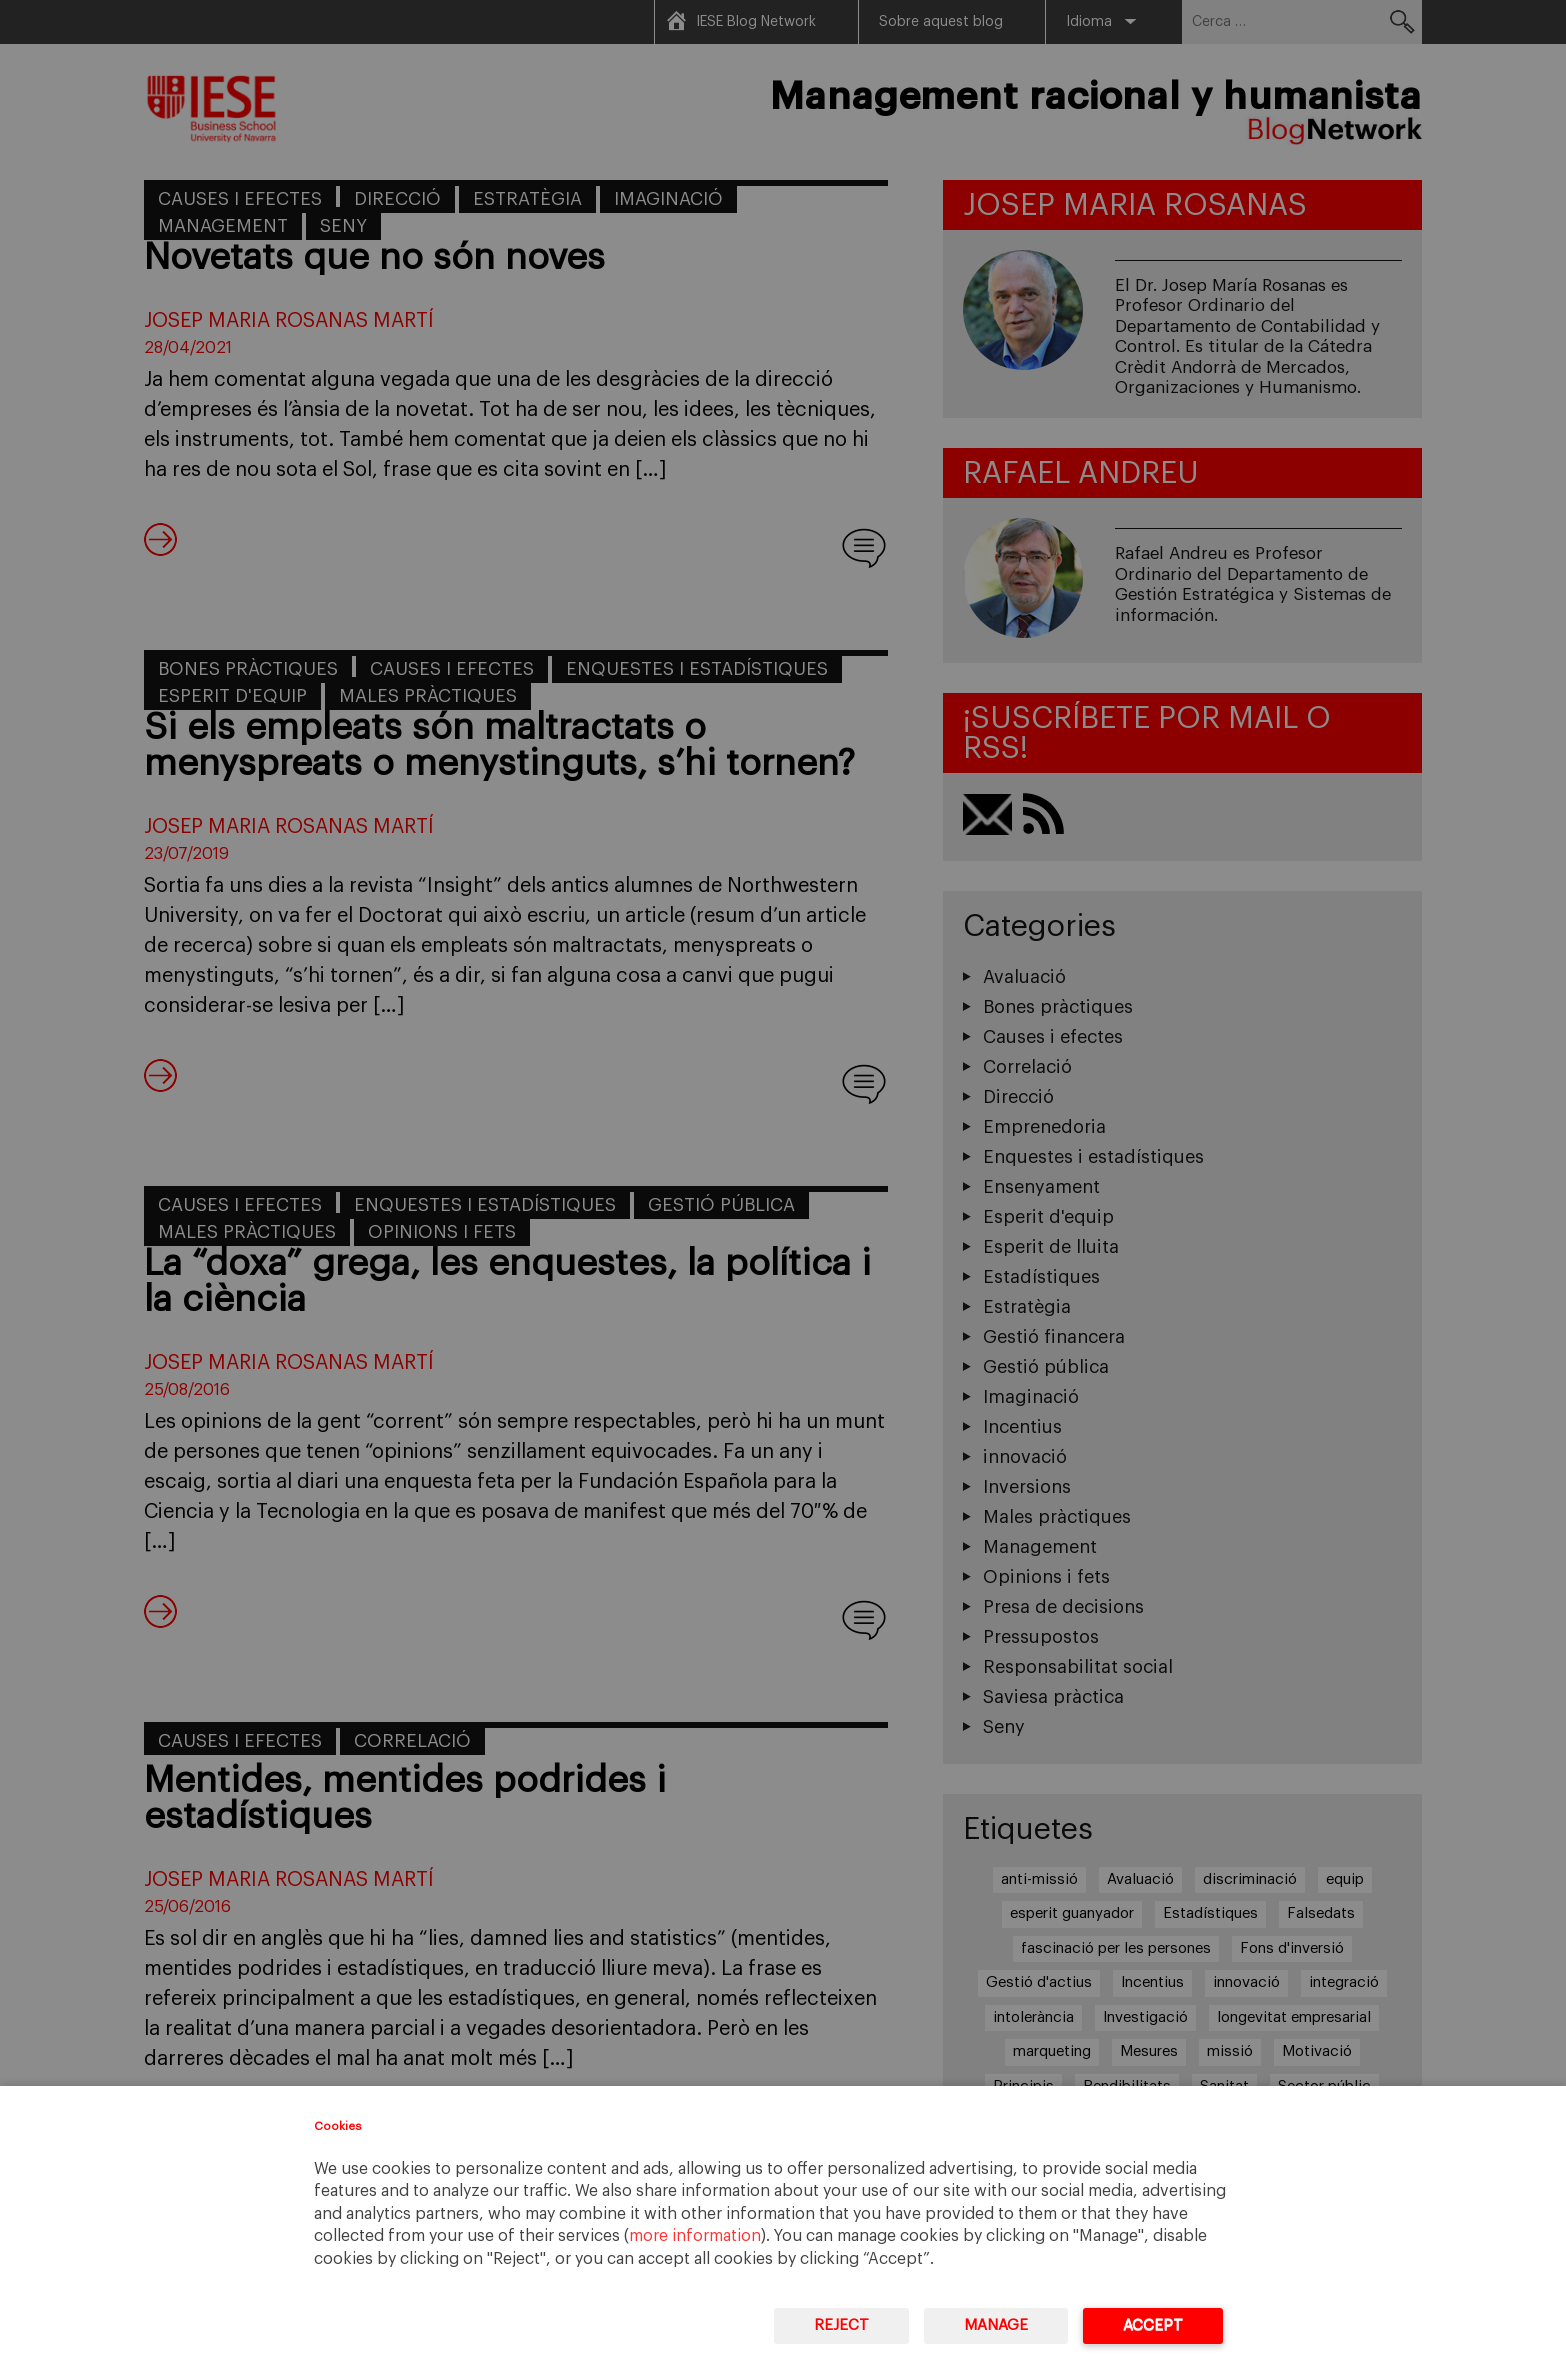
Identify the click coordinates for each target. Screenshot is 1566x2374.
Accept (1153, 2325)
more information (695, 2236)
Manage (996, 2325)
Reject (841, 2325)
